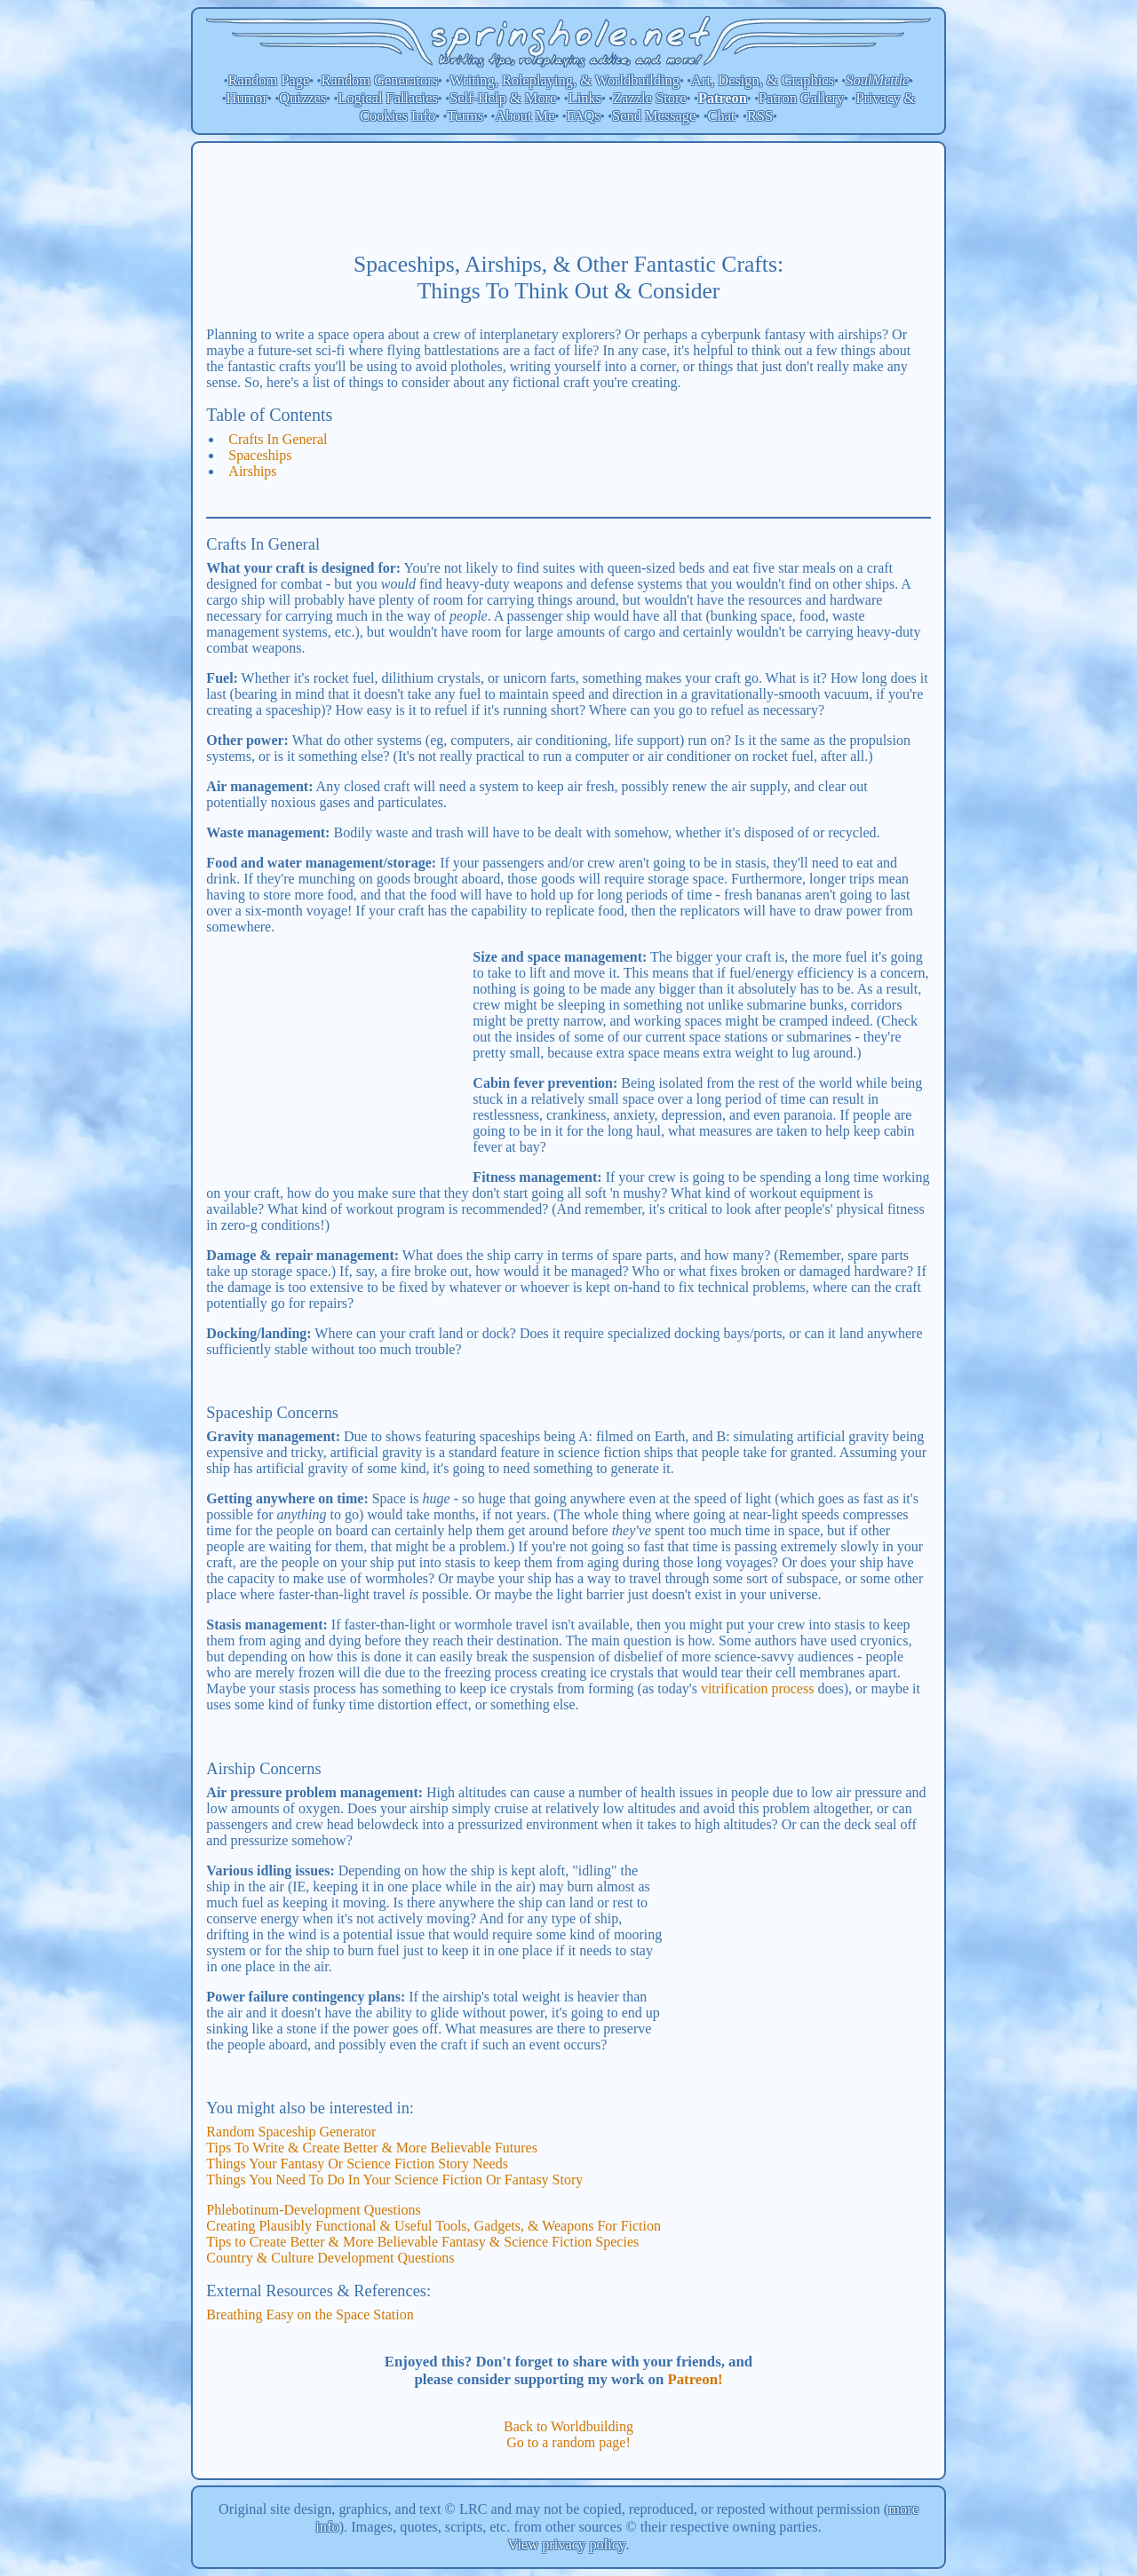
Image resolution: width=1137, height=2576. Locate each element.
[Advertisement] (568, 196)
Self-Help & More (502, 98)
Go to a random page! (568, 2442)
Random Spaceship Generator (291, 2131)
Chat (721, 115)
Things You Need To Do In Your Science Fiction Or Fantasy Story (394, 2179)
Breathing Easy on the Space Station (309, 2314)
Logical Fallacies (387, 98)
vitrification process (758, 1688)
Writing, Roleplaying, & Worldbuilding (564, 80)
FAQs (583, 115)
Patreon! (694, 2379)
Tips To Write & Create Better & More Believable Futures (371, 2147)
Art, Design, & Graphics (762, 80)
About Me (525, 115)
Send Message (654, 115)
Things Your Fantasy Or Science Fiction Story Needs (357, 2163)
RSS (760, 115)
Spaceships (259, 455)
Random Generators (380, 80)
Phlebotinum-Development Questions (313, 2209)
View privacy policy (567, 2544)
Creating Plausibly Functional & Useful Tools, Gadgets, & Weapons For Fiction (433, 2225)
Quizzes (302, 98)
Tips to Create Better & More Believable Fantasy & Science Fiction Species (422, 2241)
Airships (252, 471)
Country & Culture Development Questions (330, 2257)
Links (584, 98)
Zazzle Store (649, 98)
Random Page (269, 80)
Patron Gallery (801, 98)
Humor (247, 98)
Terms (465, 115)
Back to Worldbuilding (568, 2426)
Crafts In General (277, 439)
